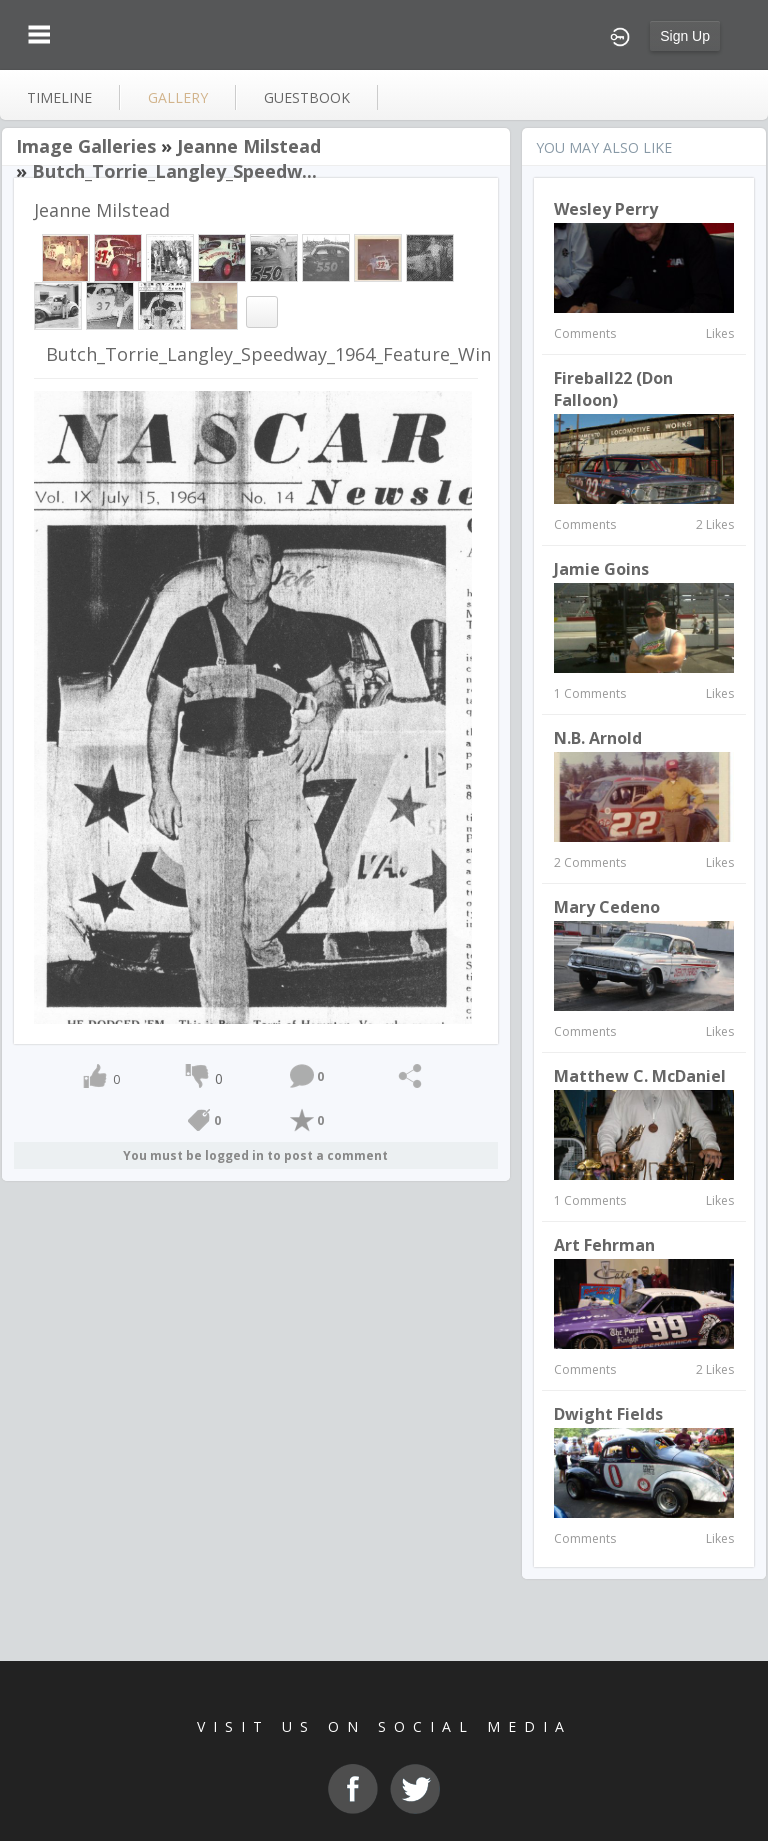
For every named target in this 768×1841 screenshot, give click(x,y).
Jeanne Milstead (249, 146)
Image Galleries (86, 146)
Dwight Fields (608, 1414)
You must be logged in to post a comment (255, 1155)
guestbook (307, 97)
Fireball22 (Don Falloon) (613, 389)
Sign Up (685, 36)
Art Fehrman (604, 1245)
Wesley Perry (606, 209)
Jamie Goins (601, 569)
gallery (178, 97)
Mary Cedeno (607, 907)
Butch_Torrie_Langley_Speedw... (174, 171)
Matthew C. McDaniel (640, 1076)
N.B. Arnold (598, 738)
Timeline (59, 97)
